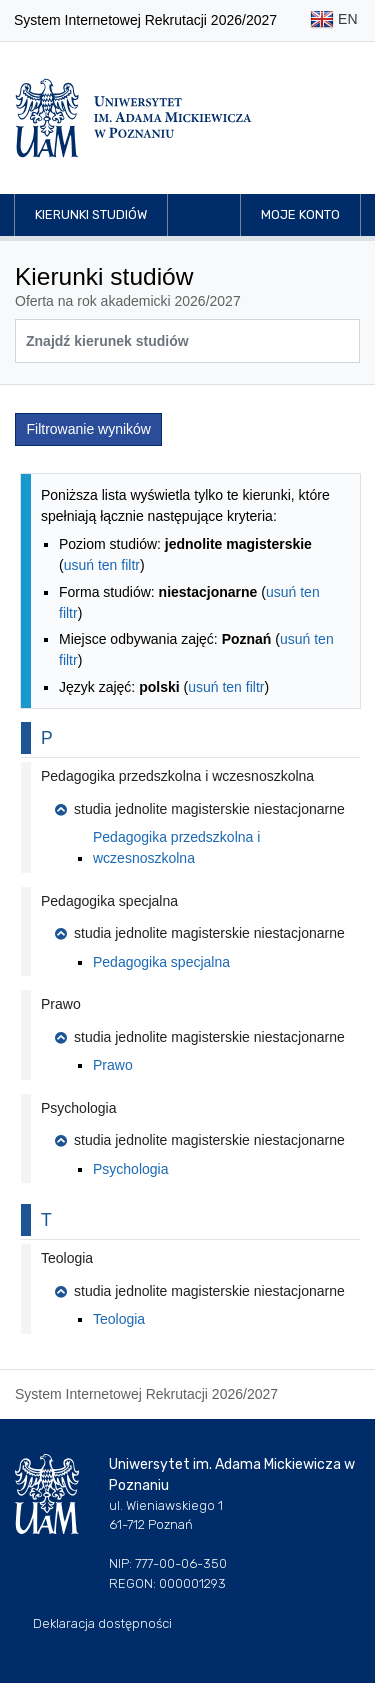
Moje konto (300, 214)
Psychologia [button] (79, 1108)
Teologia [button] (67, 1258)
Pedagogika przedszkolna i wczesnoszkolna (176, 847)
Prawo (113, 1065)
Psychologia (131, 1169)
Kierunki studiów (91, 214)
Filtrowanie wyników (89, 429)
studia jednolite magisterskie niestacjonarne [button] (200, 809)
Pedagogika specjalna (161, 962)
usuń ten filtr (102, 565)
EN (333, 20)
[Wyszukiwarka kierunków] (187, 341)
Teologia (119, 1319)
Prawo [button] (61, 1004)
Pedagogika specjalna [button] (109, 901)
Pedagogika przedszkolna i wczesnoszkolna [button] (177, 776)
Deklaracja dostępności (102, 1623)
